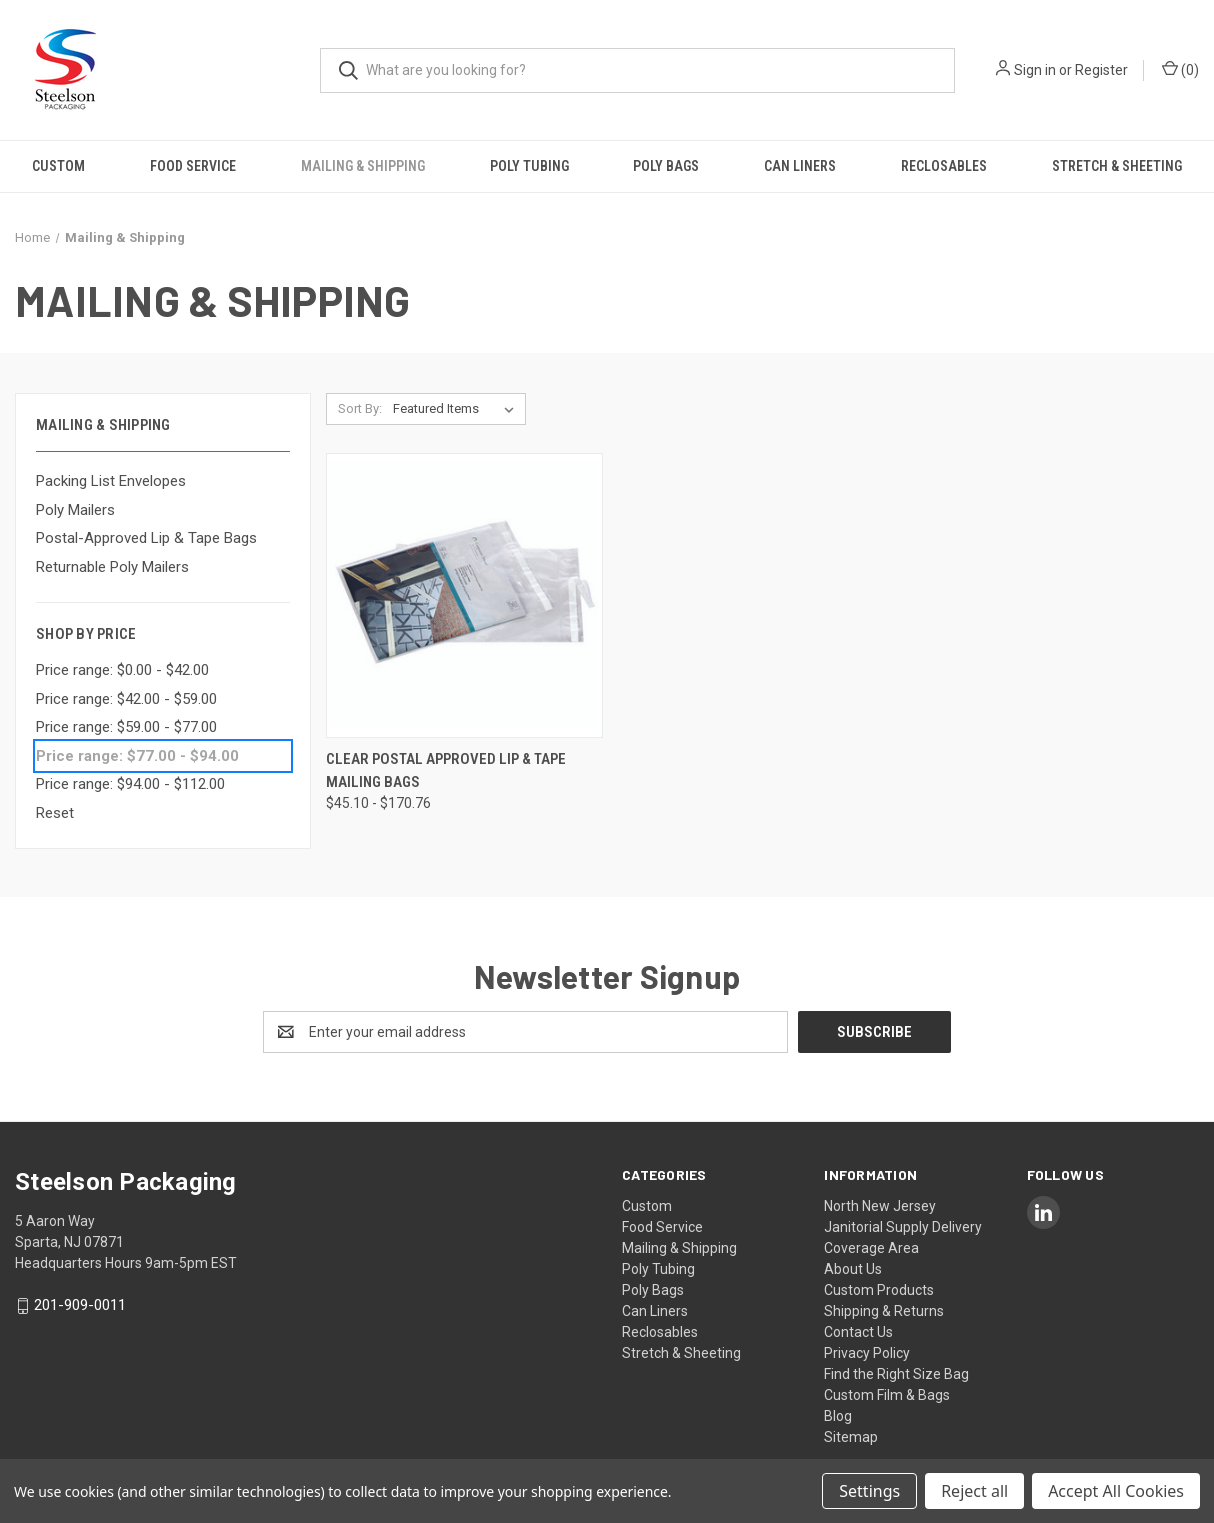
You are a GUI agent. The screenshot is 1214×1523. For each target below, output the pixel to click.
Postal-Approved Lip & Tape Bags (146, 538)
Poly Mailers (75, 510)
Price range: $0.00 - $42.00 (122, 670)
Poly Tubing (529, 166)
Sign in (1035, 70)
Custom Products (879, 1290)
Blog (838, 1416)
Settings (869, 1491)
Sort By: (360, 408)
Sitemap (851, 1437)
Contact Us (858, 1332)
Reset (55, 813)
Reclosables (944, 166)
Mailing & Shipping (363, 166)
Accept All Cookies (1116, 1491)
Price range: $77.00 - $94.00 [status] (137, 756)
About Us (853, 1269)
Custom (58, 166)
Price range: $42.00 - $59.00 (126, 699)
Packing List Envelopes (111, 481)
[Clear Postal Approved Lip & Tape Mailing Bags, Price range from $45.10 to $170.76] (464, 595)
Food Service (193, 166)
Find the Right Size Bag (896, 1374)
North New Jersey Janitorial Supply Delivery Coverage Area (903, 1227)
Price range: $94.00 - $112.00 (130, 784)
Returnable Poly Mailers (112, 567)
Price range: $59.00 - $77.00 (126, 727)
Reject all (974, 1491)
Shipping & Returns (884, 1311)
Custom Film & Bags (887, 1395)
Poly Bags (666, 166)
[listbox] (457, 409)
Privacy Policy (867, 1353)
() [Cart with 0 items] (1180, 69)
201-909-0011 (80, 1306)
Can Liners (800, 166)
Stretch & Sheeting (1117, 166)
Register (1101, 70)
